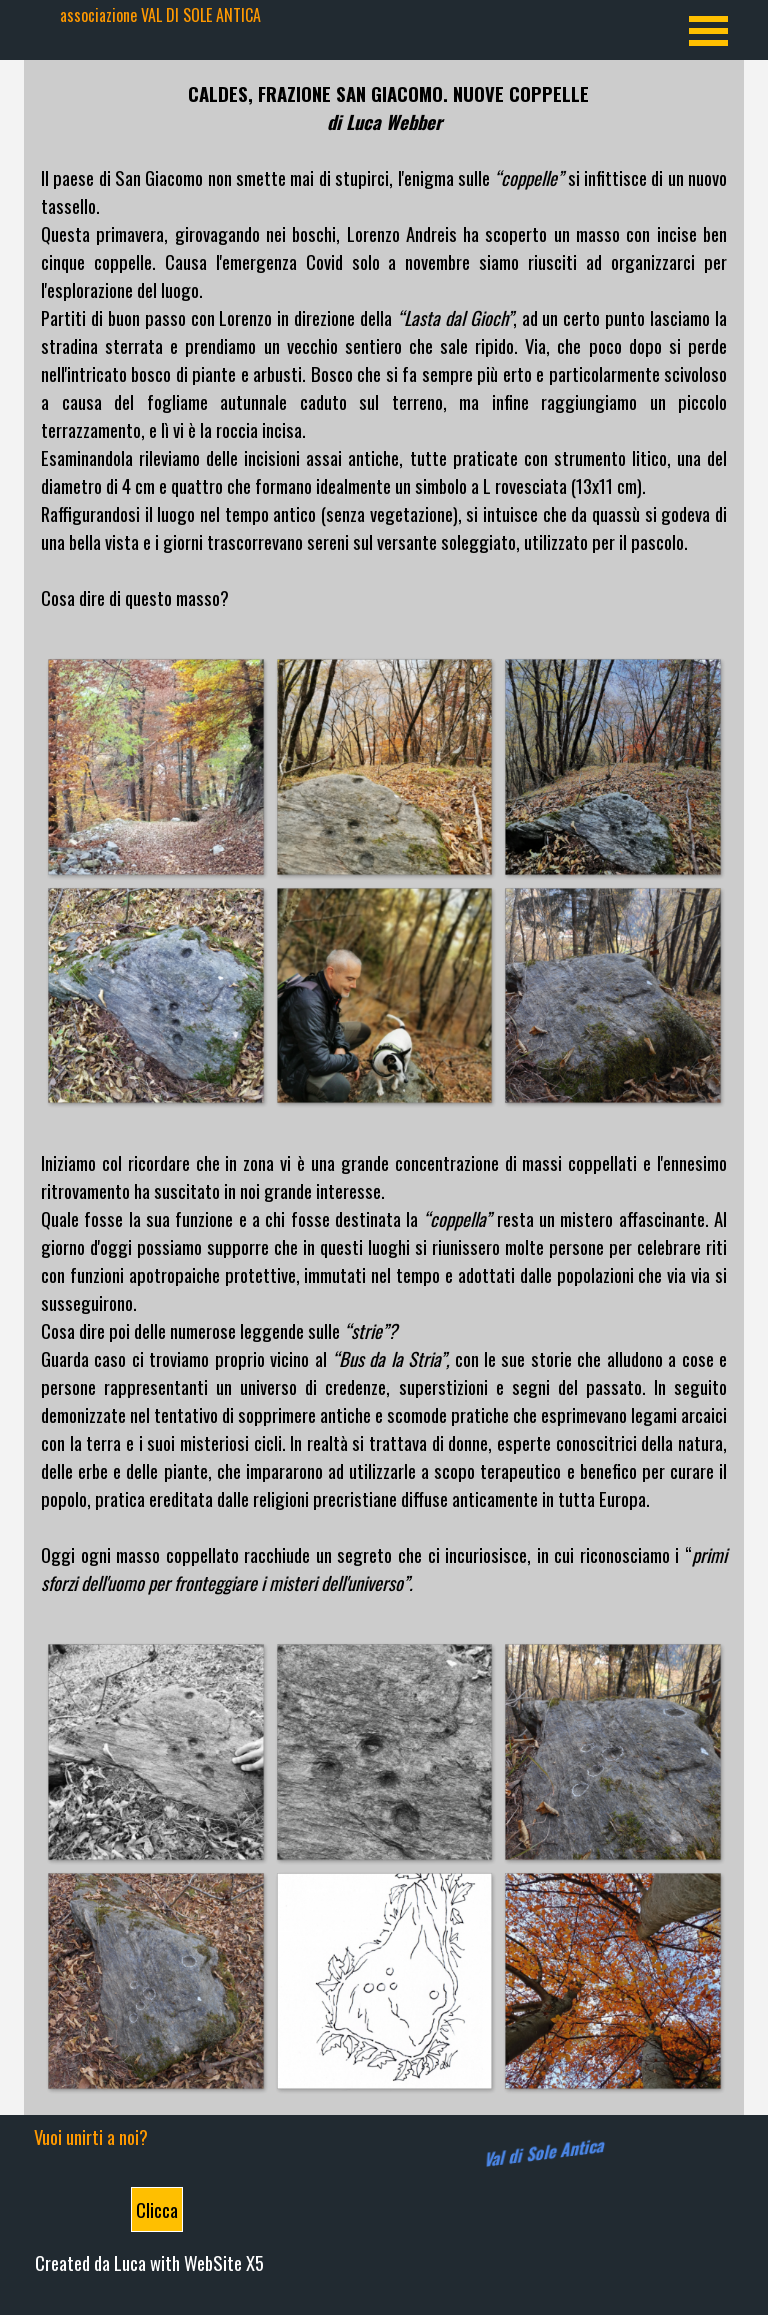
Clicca (157, 2209)
